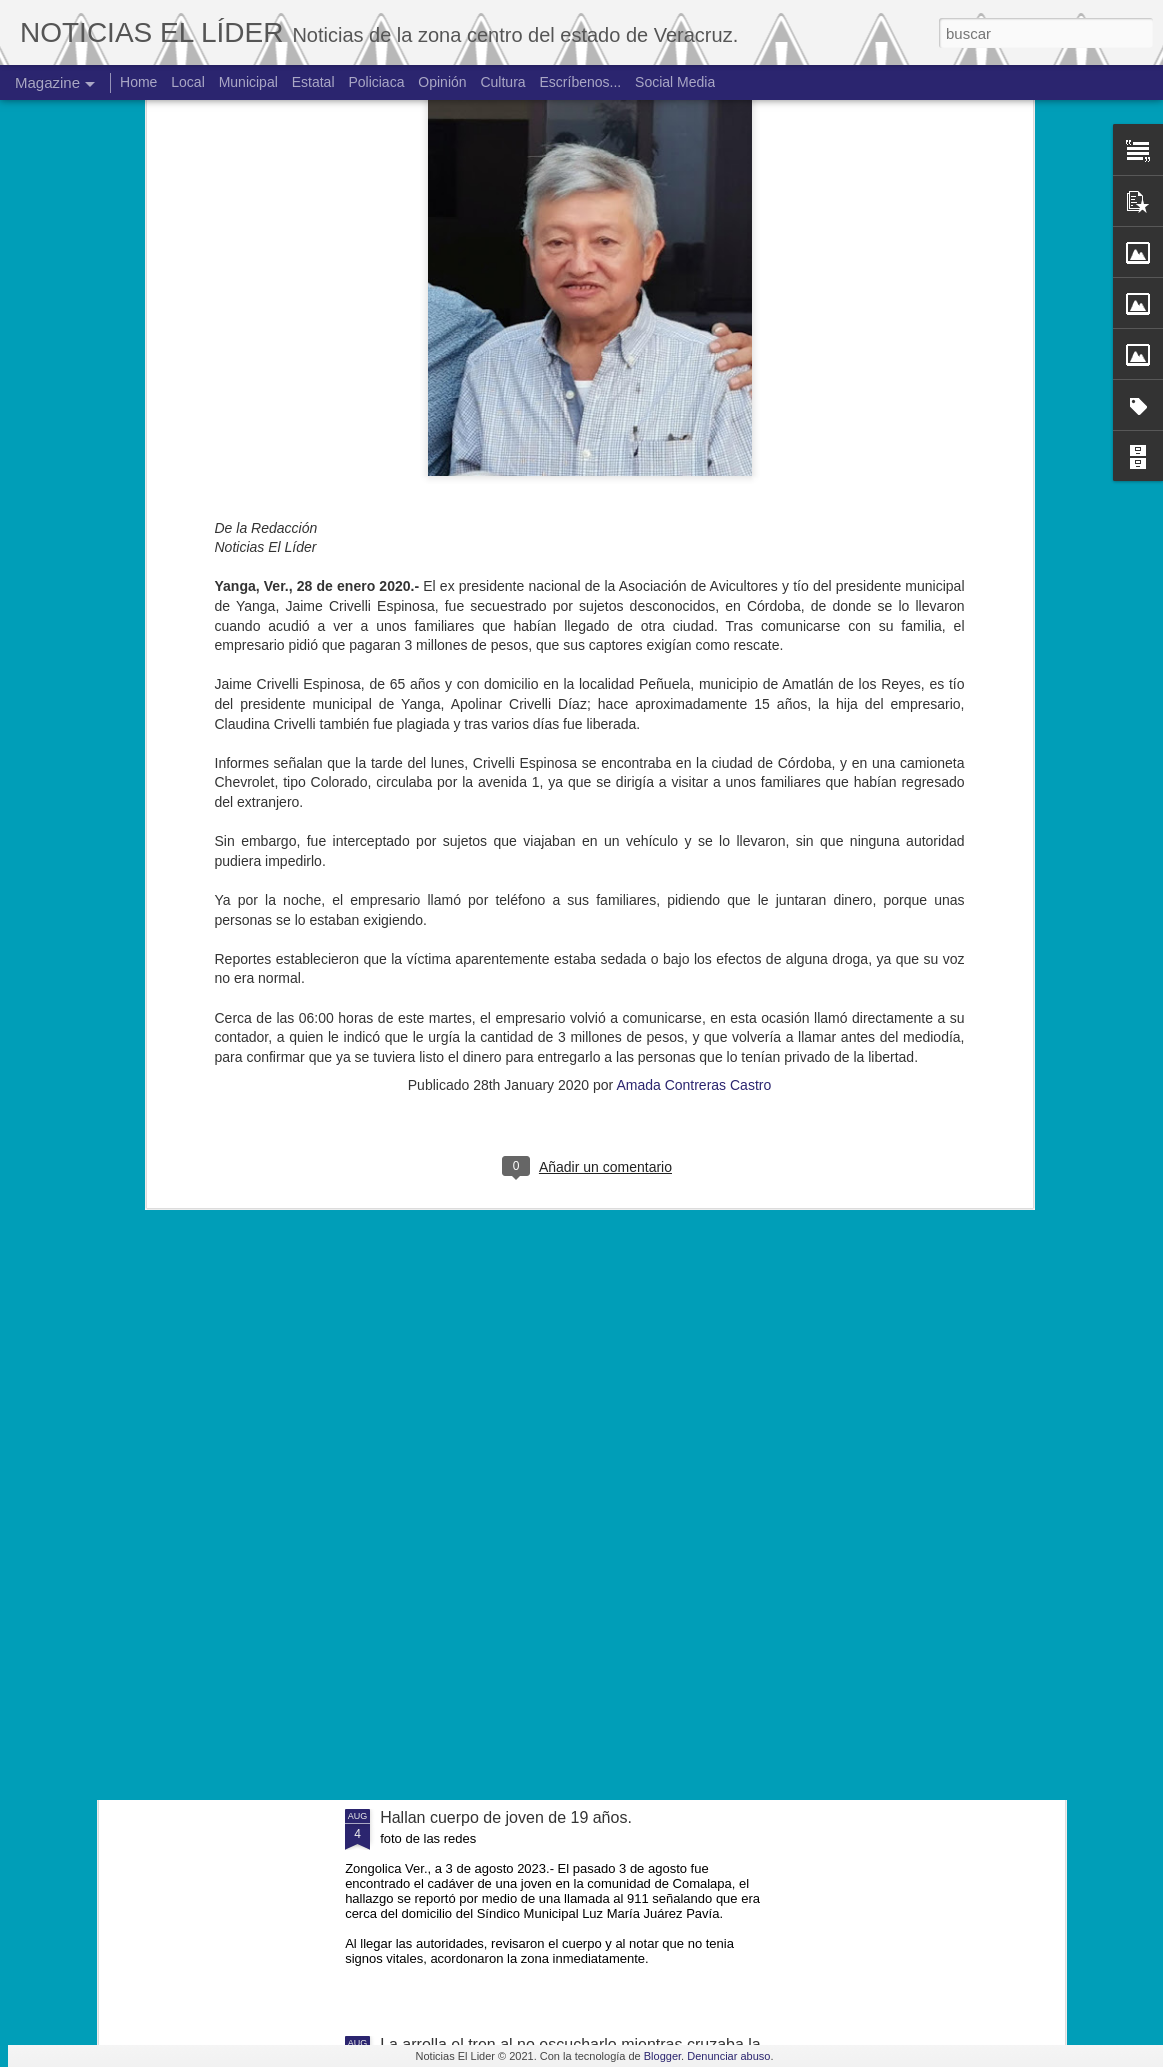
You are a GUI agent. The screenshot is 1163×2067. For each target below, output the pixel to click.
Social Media (675, 82)
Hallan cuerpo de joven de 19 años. (506, 1817)
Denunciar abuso (728, 2056)
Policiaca (376, 82)
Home (138, 82)
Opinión (442, 82)
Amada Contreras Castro (693, 687)
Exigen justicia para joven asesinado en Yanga (545, 1590)
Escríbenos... (581, 82)
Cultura (502, 82)
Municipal (248, 82)
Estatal (313, 82)
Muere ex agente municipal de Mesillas (518, 1363)
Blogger (662, 2056)
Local (187, 82)
